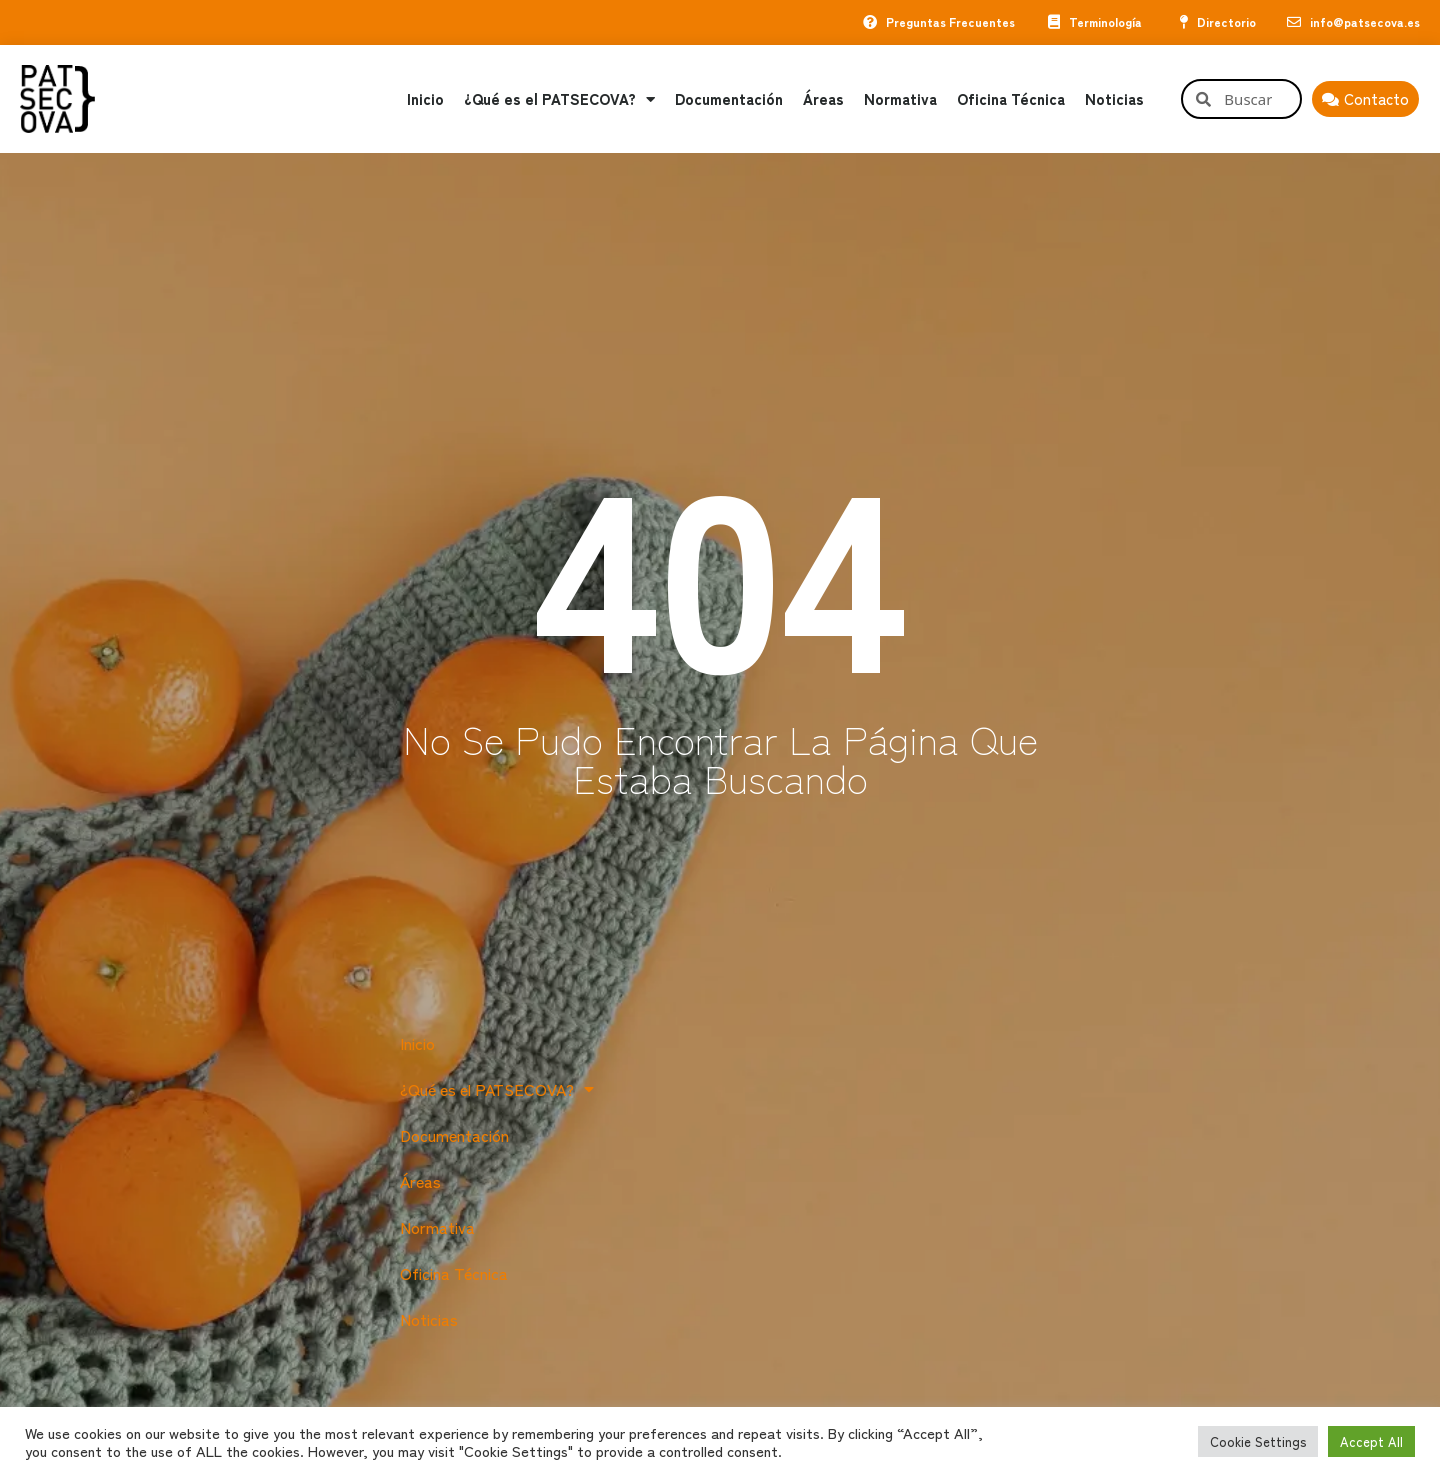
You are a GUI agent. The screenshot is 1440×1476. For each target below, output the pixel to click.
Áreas (823, 99)
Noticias (1114, 99)
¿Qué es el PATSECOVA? (559, 99)
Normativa (900, 99)
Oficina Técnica (1011, 99)
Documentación (729, 99)
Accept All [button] (1371, 1441)
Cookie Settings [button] (1258, 1441)
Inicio (425, 99)
